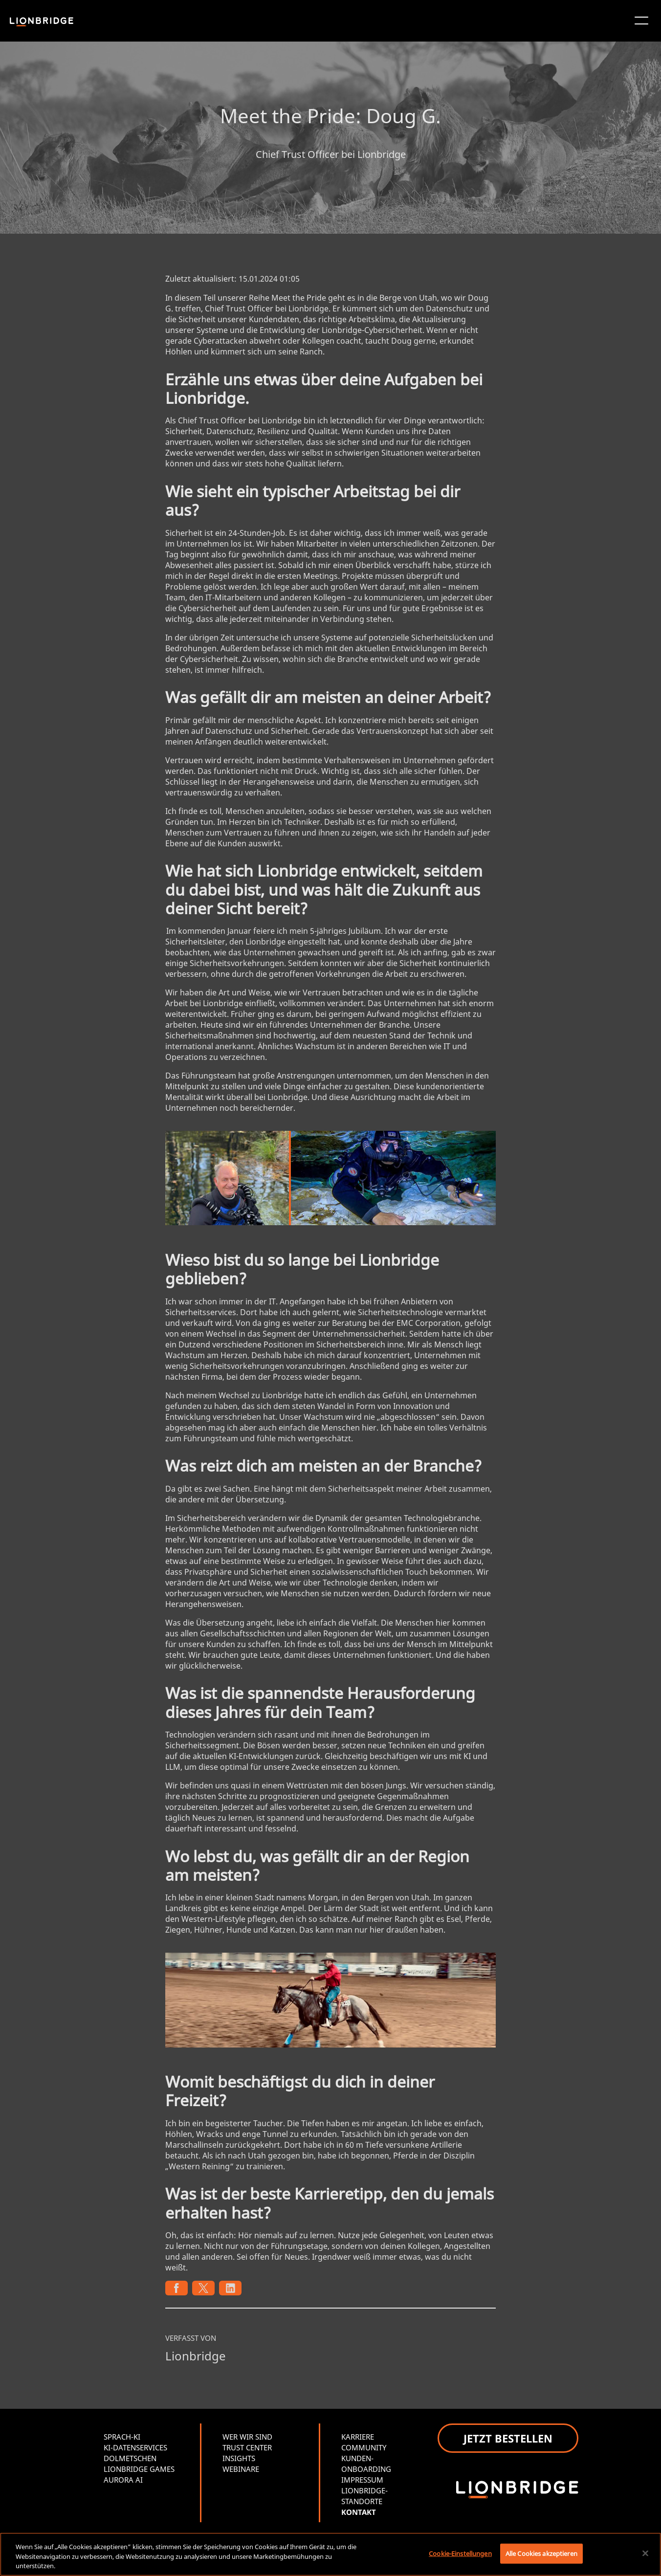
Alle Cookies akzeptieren (541, 2553)
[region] (330, 2554)
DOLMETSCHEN (130, 2458)
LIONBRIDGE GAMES (139, 2469)
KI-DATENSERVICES (135, 2447)
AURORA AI (123, 2480)
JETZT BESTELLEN (507, 2438)
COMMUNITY (363, 2447)
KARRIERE (357, 2437)
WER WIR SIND (247, 2437)
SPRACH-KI (122, 2437)
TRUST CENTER (247, 2447)
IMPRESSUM (362, 2480)
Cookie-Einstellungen (460, 2553)
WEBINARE (240, 2469)
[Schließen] (645, 2553)
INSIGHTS (238, 2458)
